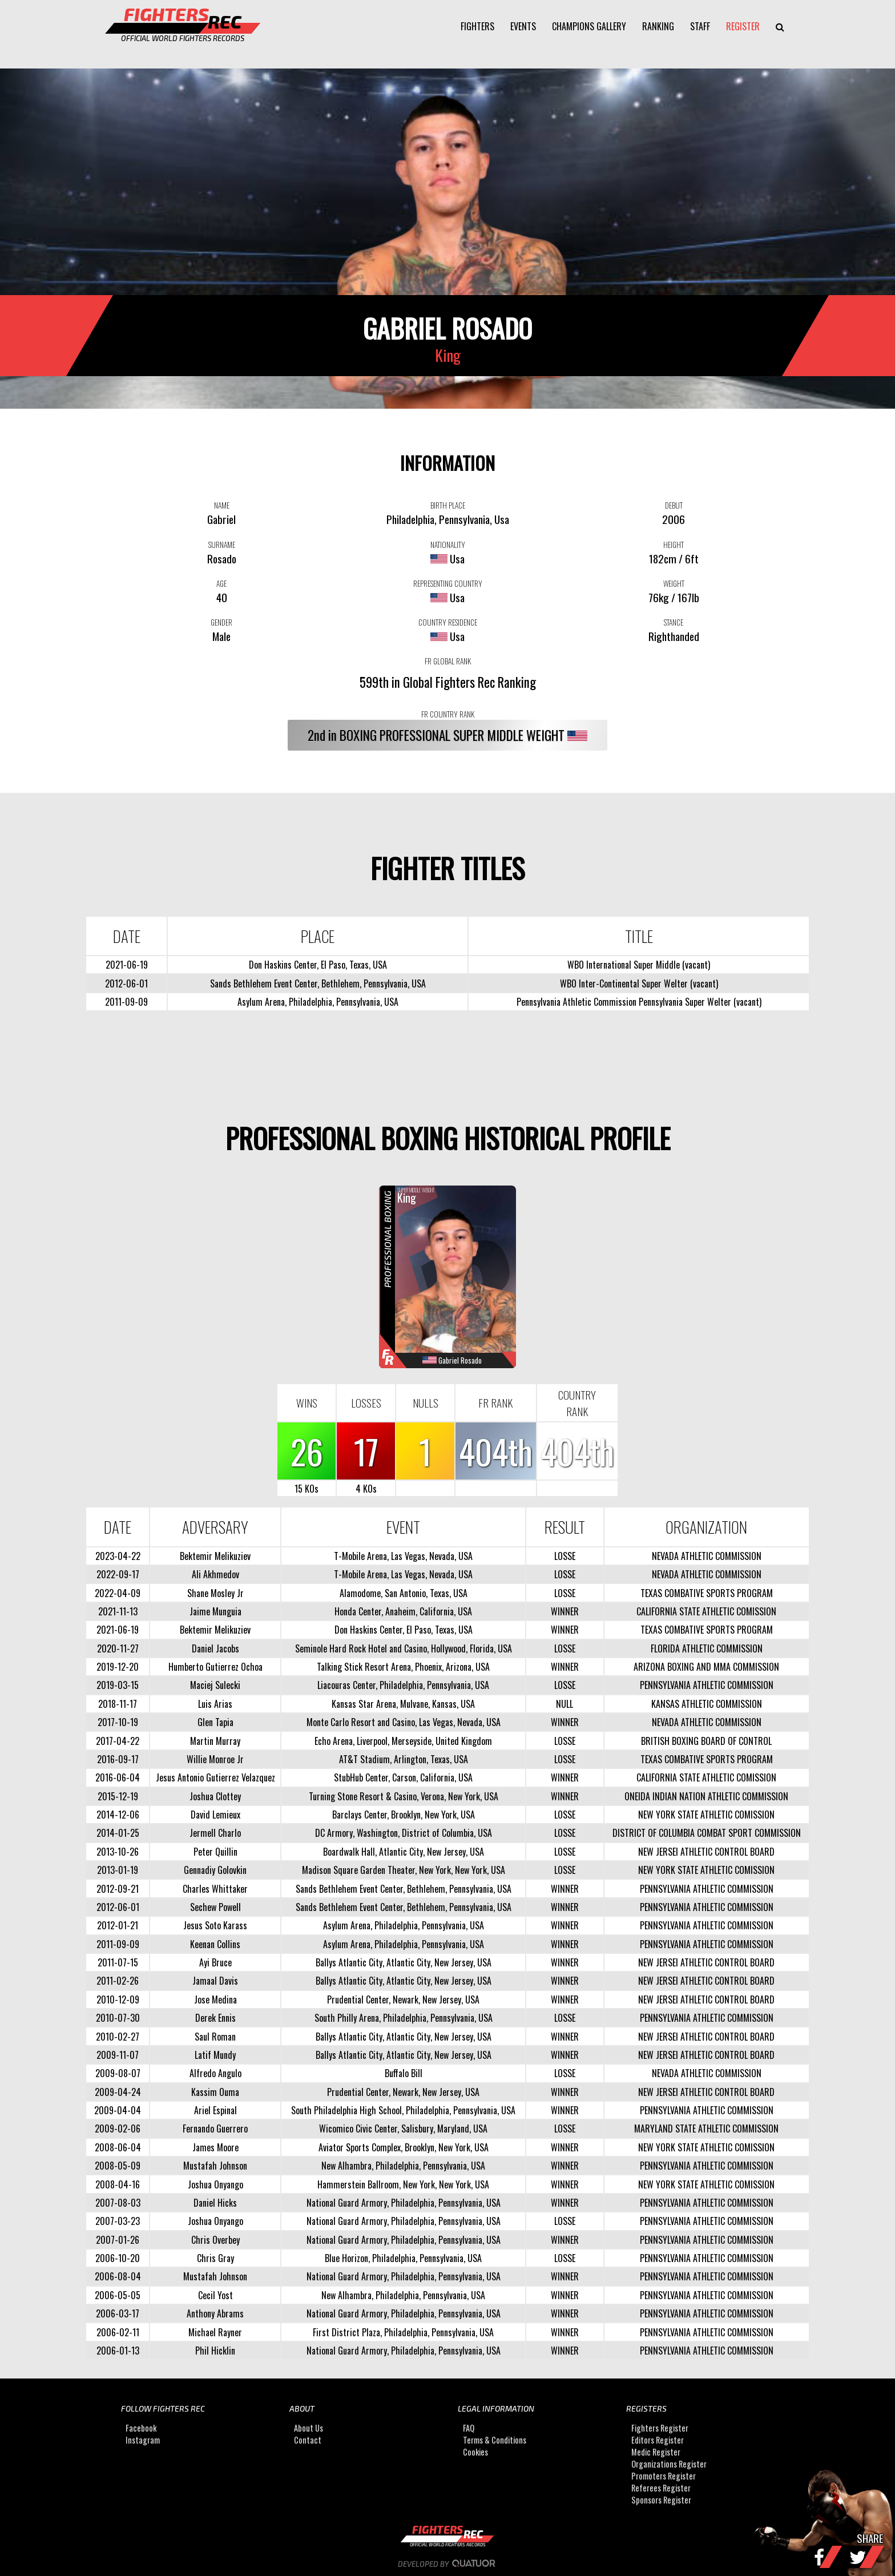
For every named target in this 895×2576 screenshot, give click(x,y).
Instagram (143, 2439)
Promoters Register (663, 2475)
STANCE (673, 622)
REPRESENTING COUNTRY (447, 583)
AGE (221, 583)
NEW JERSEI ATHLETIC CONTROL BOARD (706, 1852)
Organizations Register (669, 2463)
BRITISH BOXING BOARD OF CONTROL (706, 1741)
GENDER (221, 622)
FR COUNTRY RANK (447, 714)
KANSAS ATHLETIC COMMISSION (706, 1704)
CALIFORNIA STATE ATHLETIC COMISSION (706, 1611)
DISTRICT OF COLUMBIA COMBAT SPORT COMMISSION (706, 1833)
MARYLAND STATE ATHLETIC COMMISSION (706, 2128)
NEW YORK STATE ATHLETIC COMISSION (706, 1814)
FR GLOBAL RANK (448, 661)
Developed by (448, 2564)
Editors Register (657, 2439)
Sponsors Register (661, 2499)
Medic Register (655, 2451)
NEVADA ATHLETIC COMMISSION (706, 1556)
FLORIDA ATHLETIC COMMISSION (707, 1648)
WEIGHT (673, 583)
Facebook (141, 2427)
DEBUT (674, 505)
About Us (308, 2427)
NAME (221, 505)
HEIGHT (673, 544)
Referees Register (661, 2487)
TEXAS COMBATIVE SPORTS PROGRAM (706, 1593)
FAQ (468, 2427)
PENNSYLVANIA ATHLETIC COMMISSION (706, 1685)
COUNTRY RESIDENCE (447, 622)
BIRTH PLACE (447, 505)
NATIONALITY (447, 544)
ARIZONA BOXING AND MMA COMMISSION (706, 1667)
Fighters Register (659, 2427)
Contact (307, 2439)
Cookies (475, 2451)
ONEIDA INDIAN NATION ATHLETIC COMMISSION (706, 1796)
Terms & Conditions (494, 2439)
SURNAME (221, 544)
